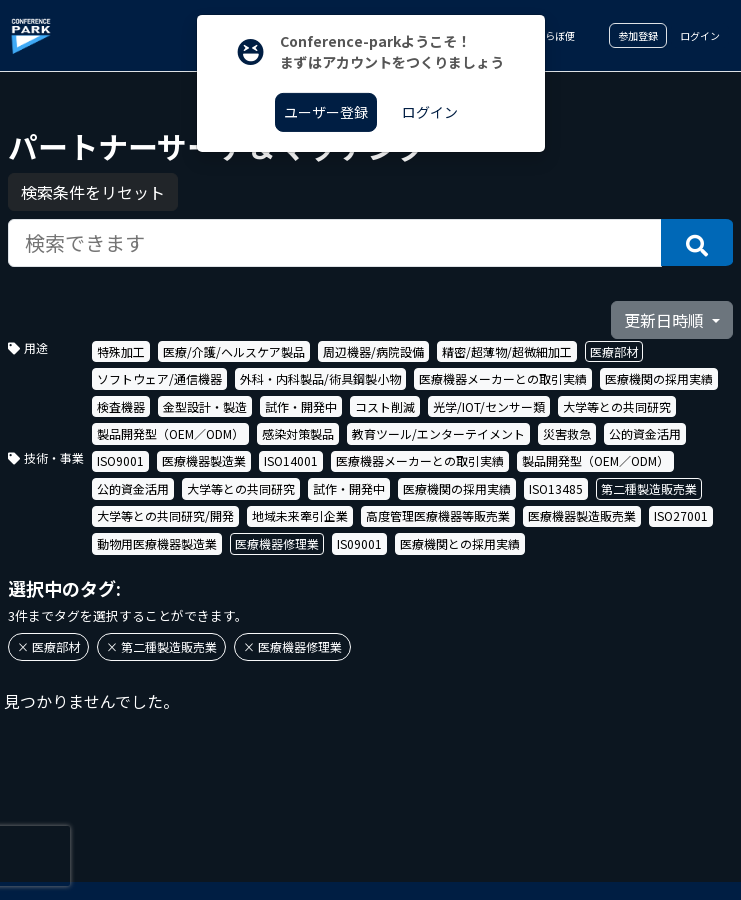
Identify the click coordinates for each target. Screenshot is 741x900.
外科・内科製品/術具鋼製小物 (320, 378)
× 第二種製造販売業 (161, 646)
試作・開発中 (301, 406)
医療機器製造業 (204, 460)
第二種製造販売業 (649, 488)
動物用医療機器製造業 (157, 543)
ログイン (700, 35)
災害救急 (567, 433)
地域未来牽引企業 (300, 515)
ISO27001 (681, 515)
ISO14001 (291, 460)
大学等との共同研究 (617, 406)
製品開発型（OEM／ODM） (170, 433)
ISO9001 (120, 460)
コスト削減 (385, 406)
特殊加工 (121, 351)
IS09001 (359, 543)
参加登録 (638, 35)
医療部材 (614, 351)
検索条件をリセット (93, 192)
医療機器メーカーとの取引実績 (503, 378)
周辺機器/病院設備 (373, 351)
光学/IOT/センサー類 (489, 406)
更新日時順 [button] (666, 320)
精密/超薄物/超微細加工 (507, 351)
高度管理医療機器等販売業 (438, 515)
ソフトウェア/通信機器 (159, 378)
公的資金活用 (645, 433)
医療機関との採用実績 (460, 543)
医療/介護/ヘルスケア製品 (234, 351)
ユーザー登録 (326, 112)
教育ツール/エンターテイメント (438, 433)
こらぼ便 (548, 35)
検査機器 (121, 406)
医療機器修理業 (277, 543)
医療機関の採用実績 (659, 378)
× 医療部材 (48, 646)
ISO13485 (556, 488)
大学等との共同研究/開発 (165, 515)
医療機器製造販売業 (582, 515)
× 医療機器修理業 (292, 646)
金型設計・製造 (205, 406)
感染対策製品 (298, 433)
